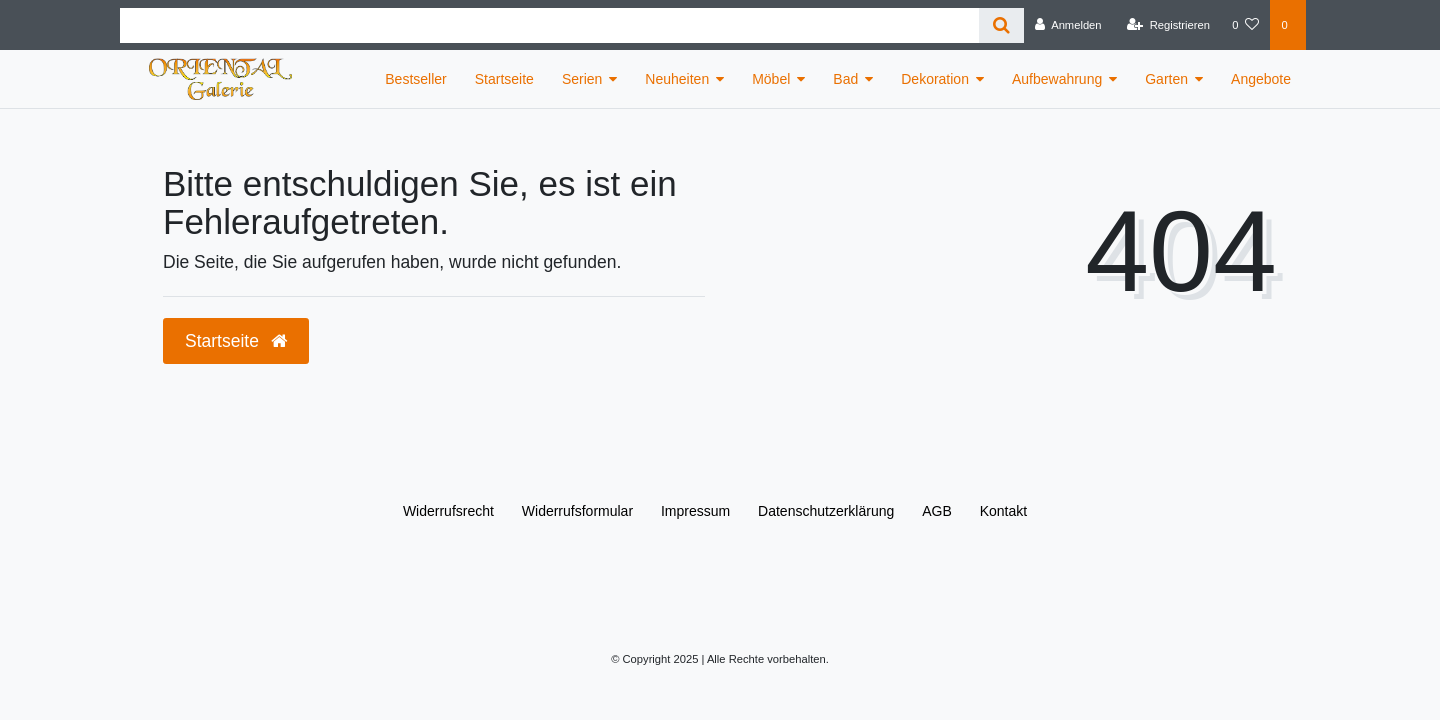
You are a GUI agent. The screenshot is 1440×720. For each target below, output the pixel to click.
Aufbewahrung (1057, 79)
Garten (1166, 79)
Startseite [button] (236, 341)
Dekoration (935, 79)
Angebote (1261, 79)
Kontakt (1003, 511)
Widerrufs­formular (577, 511)
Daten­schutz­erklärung (826, 511)
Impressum (695, 511)
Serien (582, 79)
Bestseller (415, 79)
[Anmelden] (1068, 25)
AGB (937, 511)
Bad (845, 79)
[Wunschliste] (1245, 25)
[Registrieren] (1168, 25)
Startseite (504, 79)
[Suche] (1001, 25)
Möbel (771, 79)
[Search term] (549, 25)
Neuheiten (677, 79)
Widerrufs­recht (448, 511)
